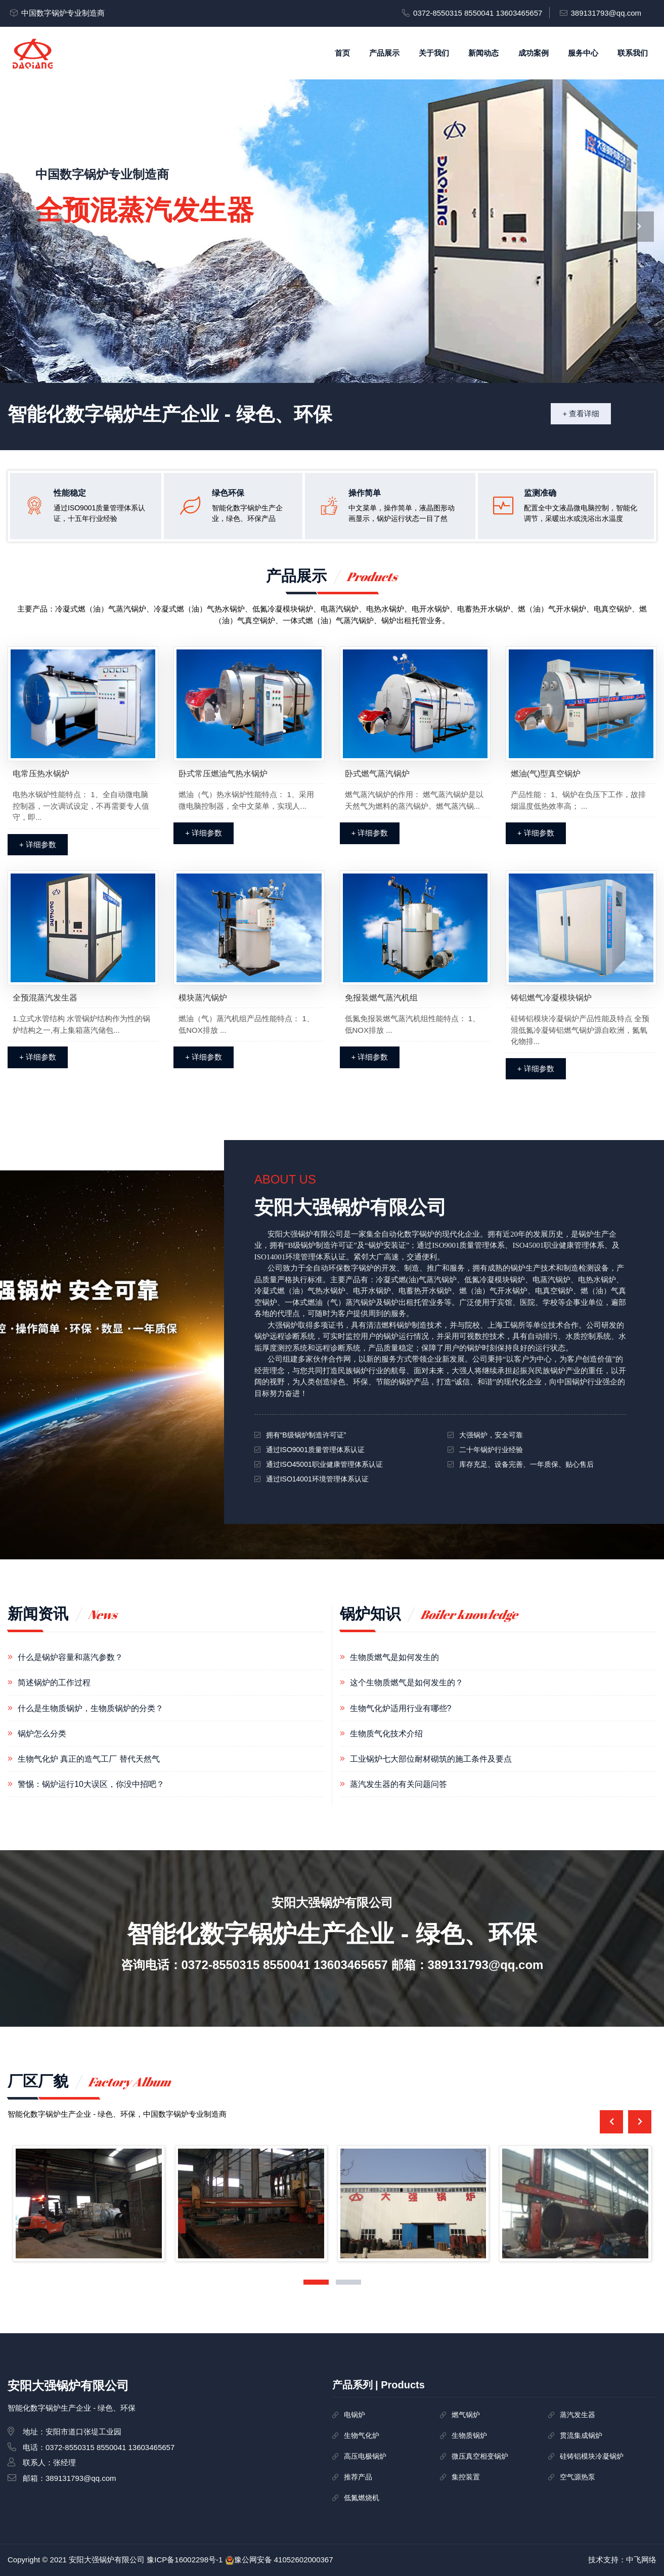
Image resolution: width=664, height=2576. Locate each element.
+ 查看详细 (580, 413)
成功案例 (533, 53)
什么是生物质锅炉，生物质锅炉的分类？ (90, 1708)
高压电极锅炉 (365, 2456)
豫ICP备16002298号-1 (185, 2559)
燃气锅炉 (466, 2415)
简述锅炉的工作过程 (54, 1682)
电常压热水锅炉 (41, 773)
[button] (316, 2282)
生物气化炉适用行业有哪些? (401, 1708)
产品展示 (384, 53)
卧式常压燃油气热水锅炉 (223, 773)
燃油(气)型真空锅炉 (546, 773)
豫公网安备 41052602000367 (283, 2559)
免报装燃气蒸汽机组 (381, 997)
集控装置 (466, 2477)
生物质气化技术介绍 (386, 1733)
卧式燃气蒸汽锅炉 (377, 773)
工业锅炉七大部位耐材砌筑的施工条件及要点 (431, 1759)
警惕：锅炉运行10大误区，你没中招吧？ (91, 1784)
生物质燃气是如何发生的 (394, 1657)
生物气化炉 (361, 2435)
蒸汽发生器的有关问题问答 (398, 1784)
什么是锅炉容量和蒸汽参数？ (70, 1657)
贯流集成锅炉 (581, 2435)
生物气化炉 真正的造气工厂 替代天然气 (89, 1759)
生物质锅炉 (469, 2435)
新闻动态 (483, 53)
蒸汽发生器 (577, 2415)
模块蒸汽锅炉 (203, 997)
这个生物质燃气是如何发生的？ (406, 1682)
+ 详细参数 (37, 844)
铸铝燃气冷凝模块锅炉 (551, 997)
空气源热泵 (577, 2477)
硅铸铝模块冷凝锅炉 (592, 2456)
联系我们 (632, 53)
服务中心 (583, 53)
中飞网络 (641, 2559)
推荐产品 (358, 2477)
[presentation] (25, 226)
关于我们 (434, 53)
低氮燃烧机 (361, 2498)
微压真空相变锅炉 (480, 2456)
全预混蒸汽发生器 (45, 997)
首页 (342, 53)
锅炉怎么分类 (42, 1733)
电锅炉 (354, 2415)
